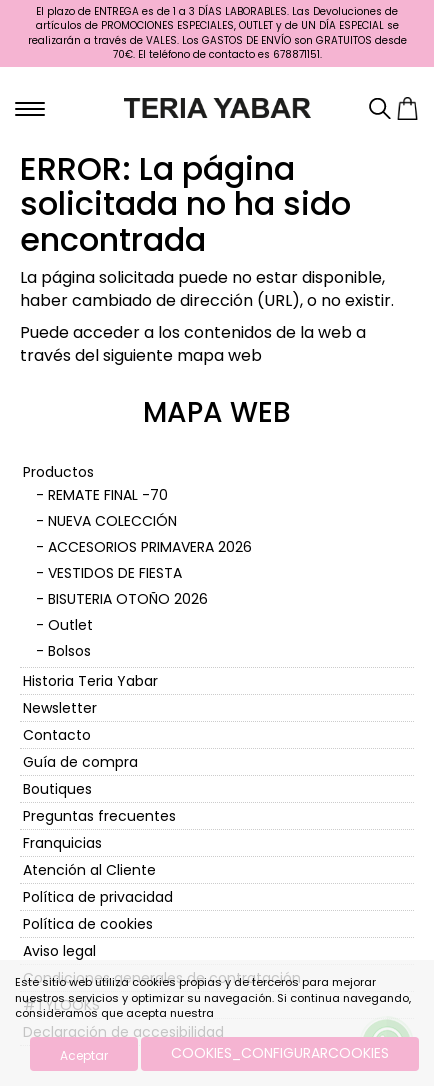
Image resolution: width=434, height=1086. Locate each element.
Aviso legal (59, 951)
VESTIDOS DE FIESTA (115, 573)
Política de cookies (88, 924)
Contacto (57, 735)
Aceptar (84, 1055)
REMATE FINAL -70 (108, 495)
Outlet (70, 625)
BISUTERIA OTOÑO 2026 (128, 599)
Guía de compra (80, 762)
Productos (58, 472)
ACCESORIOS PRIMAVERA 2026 (150, 547)
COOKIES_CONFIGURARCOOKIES (280, 1053)
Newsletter (60, 708)
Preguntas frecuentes (99, 816)
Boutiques (57, 789)
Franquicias (62, 843)
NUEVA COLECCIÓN (112, 521)
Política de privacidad (98, 897)
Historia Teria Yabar (90, 681)
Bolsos (69, 651)
